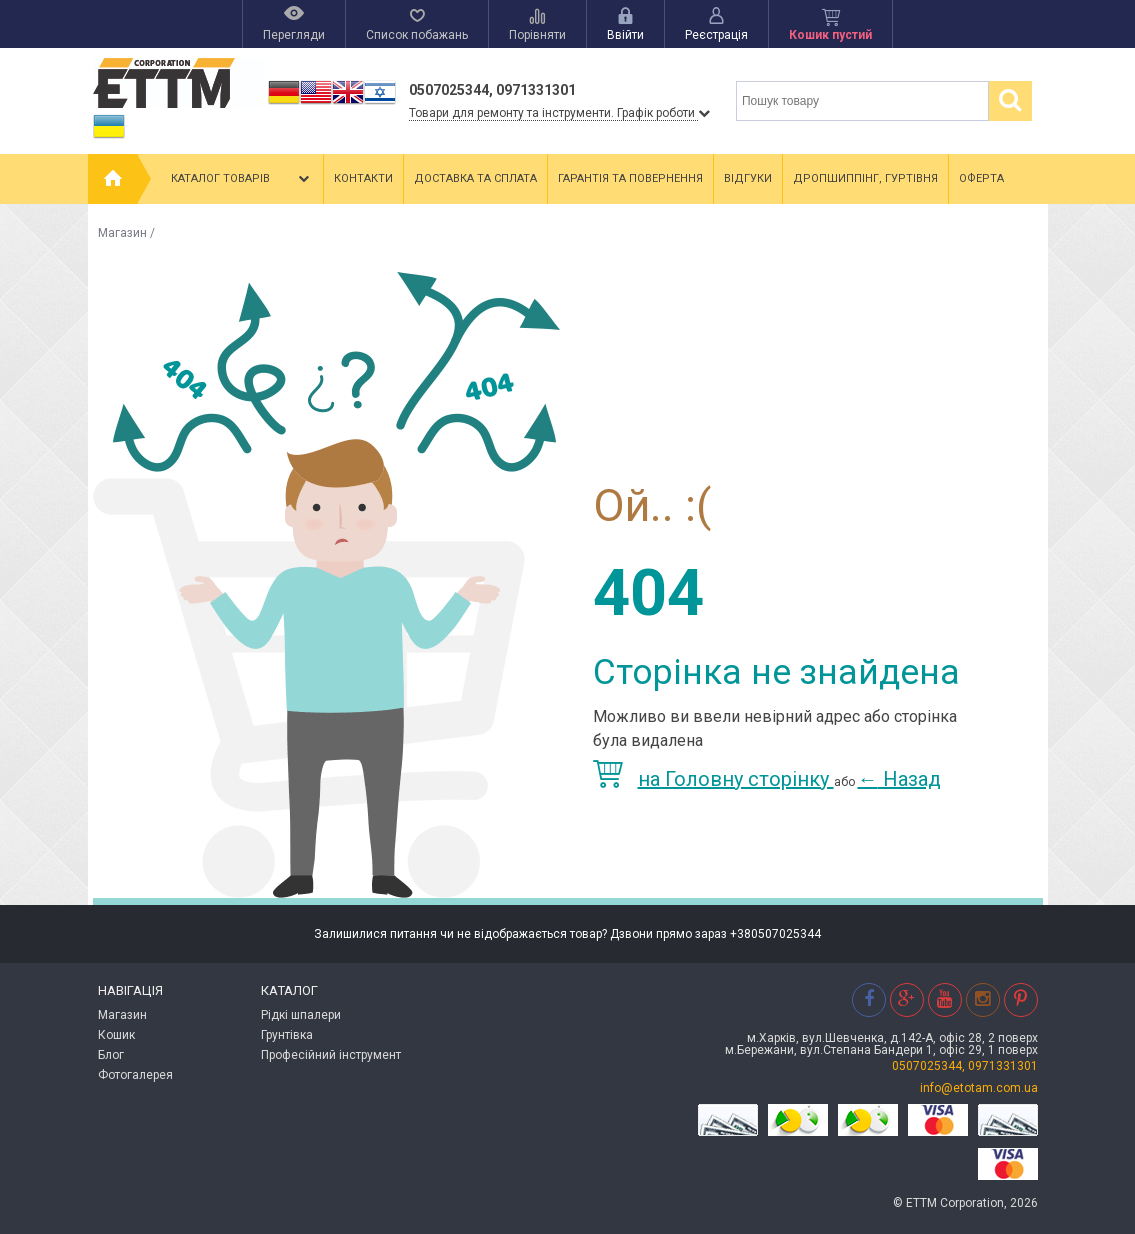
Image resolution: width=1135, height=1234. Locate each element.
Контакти (363, 178)
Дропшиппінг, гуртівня (865, 178)
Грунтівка (287, 1035)
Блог (111, 1055)
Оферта (981, 178)
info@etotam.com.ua (979, 1088)
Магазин (122, 233)
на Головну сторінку (713, 779)
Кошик (116, 1035)
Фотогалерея (135, 1075)
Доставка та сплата (475, 178)
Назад (899, 779)
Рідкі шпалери (301, 1015)
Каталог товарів (242, 179)
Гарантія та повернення (630, 178)
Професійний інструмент (331, 1055)
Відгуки (748, 178)
